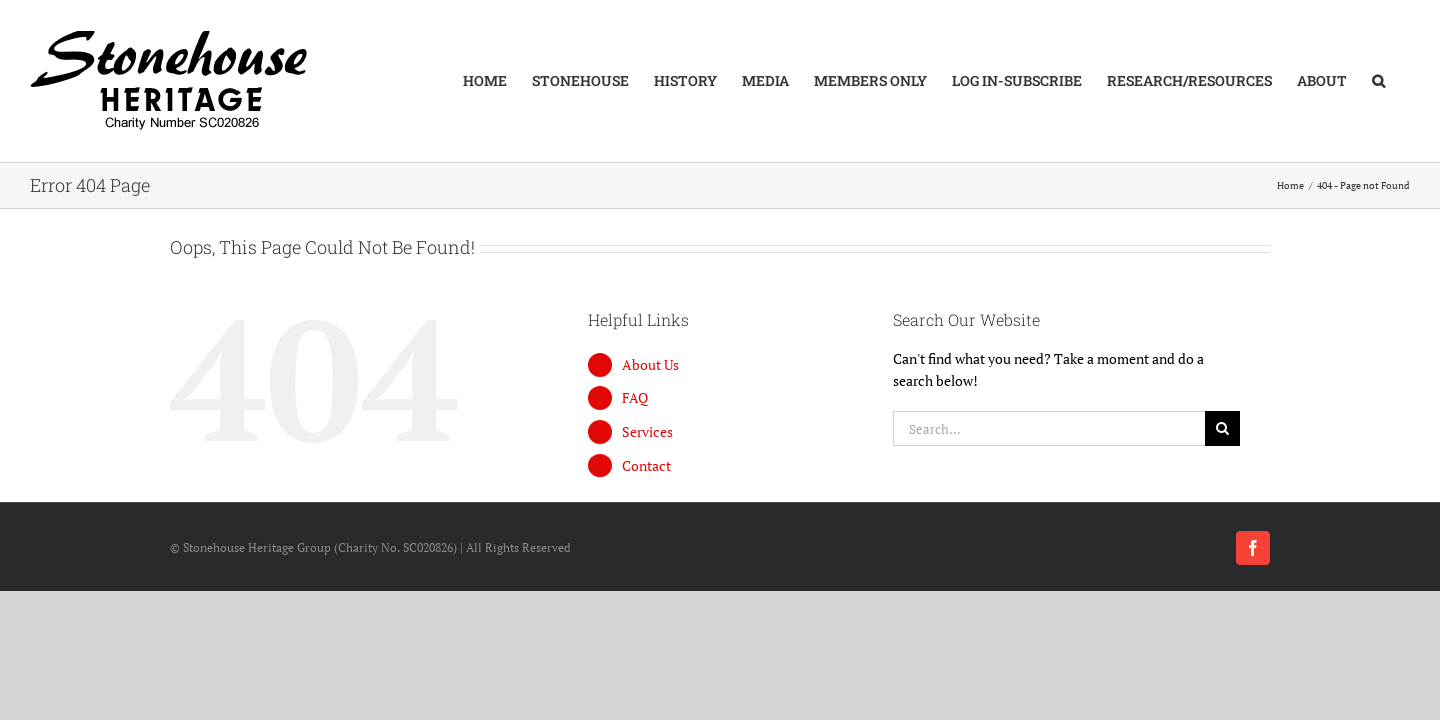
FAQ (635, 397)
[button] (1403, 81)
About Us (650, 364)
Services (647, 431)
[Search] (1222, 428)
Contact (646, 465)
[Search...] (1049, 428)
